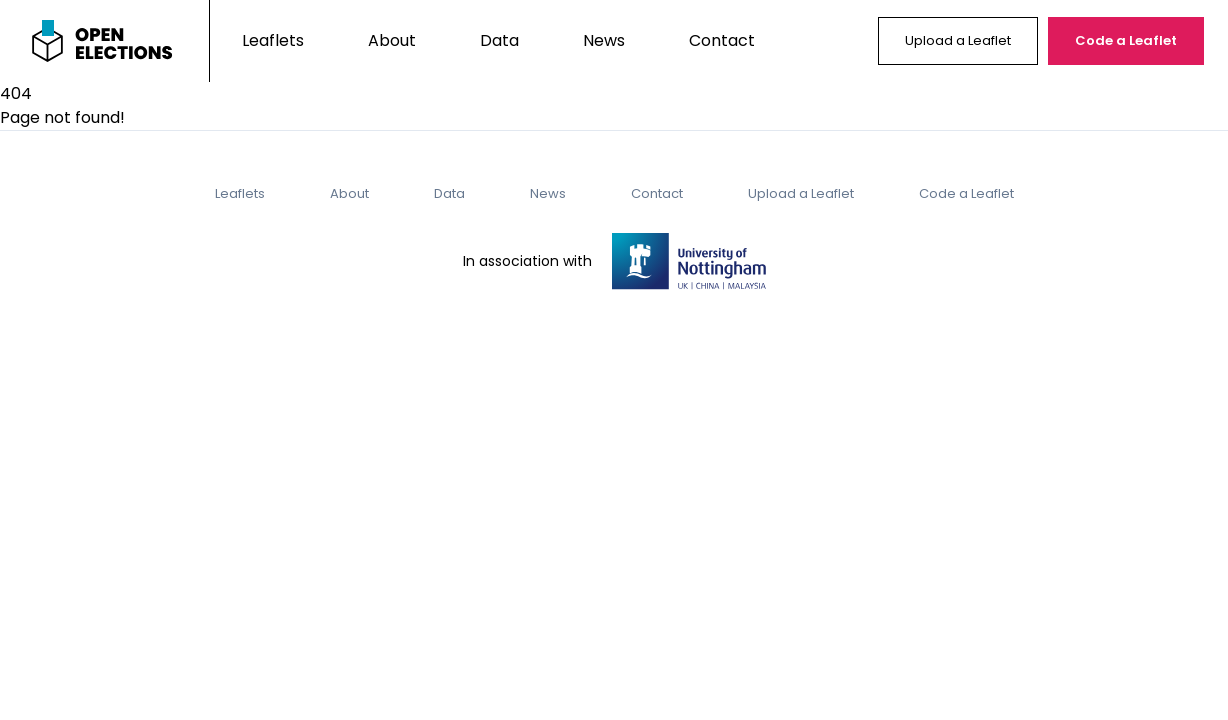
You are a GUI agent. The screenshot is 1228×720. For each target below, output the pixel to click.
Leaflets (273, 40)
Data (499, 40)
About (392, 40)
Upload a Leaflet (958, 40)
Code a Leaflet (1126, 40)
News (604, 40)
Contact (722, 40)
